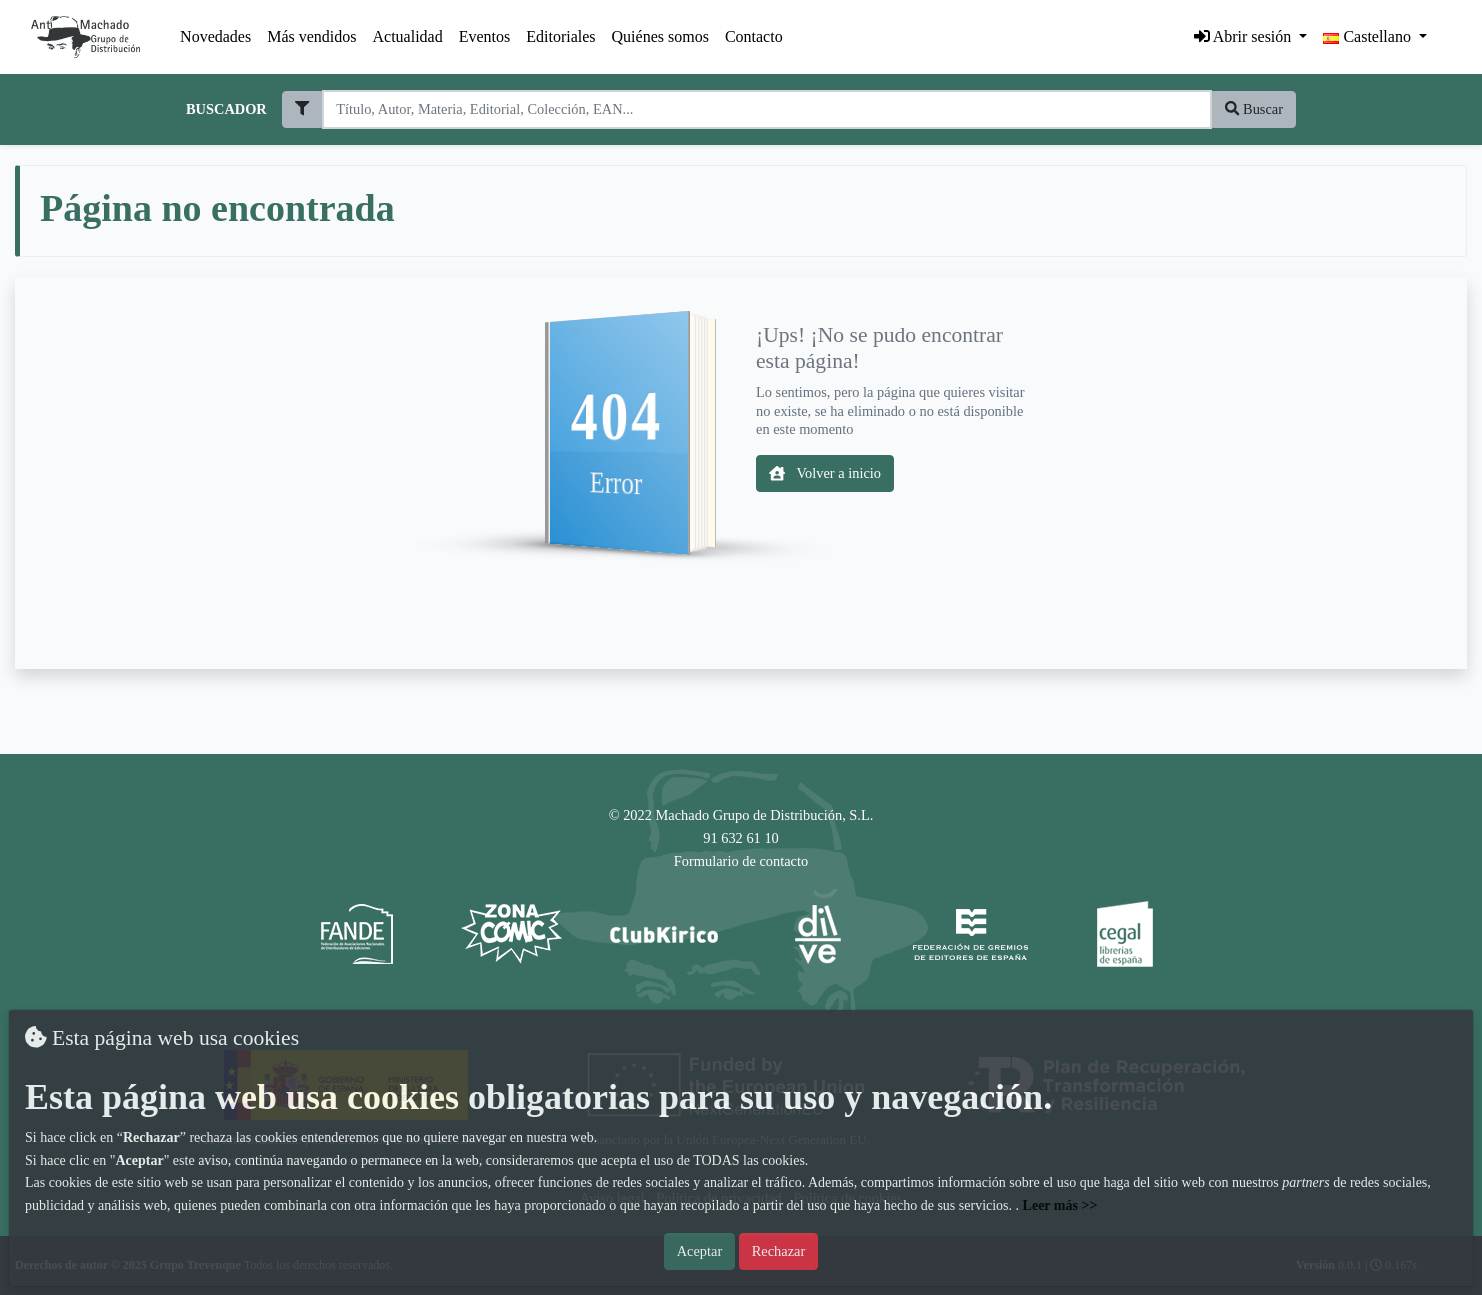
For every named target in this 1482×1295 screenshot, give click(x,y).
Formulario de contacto (741, 861)
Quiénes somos (660, 36)
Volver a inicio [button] (825, 473)
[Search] (766, 109)
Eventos (485, 36)
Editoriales (560, 36)
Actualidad (408, 36)
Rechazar (779, 1251)
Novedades (215, 36)
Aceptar (700, 1251)
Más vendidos (311, 36)
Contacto (754, 36)
